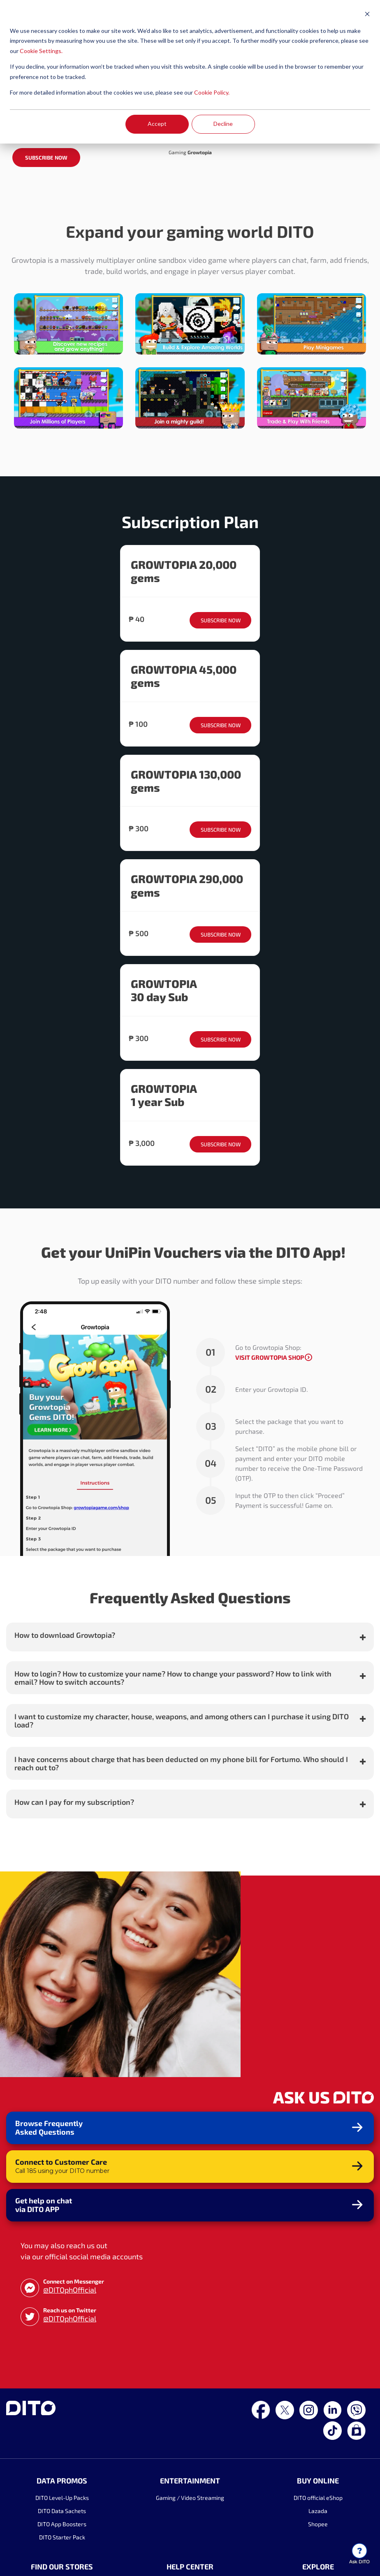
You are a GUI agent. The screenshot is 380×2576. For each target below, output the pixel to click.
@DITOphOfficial (69, 2413)
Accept (157, 123)
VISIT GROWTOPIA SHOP (269, 1480)
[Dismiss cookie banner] (367, 15)
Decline (223, 123)
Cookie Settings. (41, 50)
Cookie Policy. (211, 92)
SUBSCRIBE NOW (46, 281)
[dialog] (190, 72)
